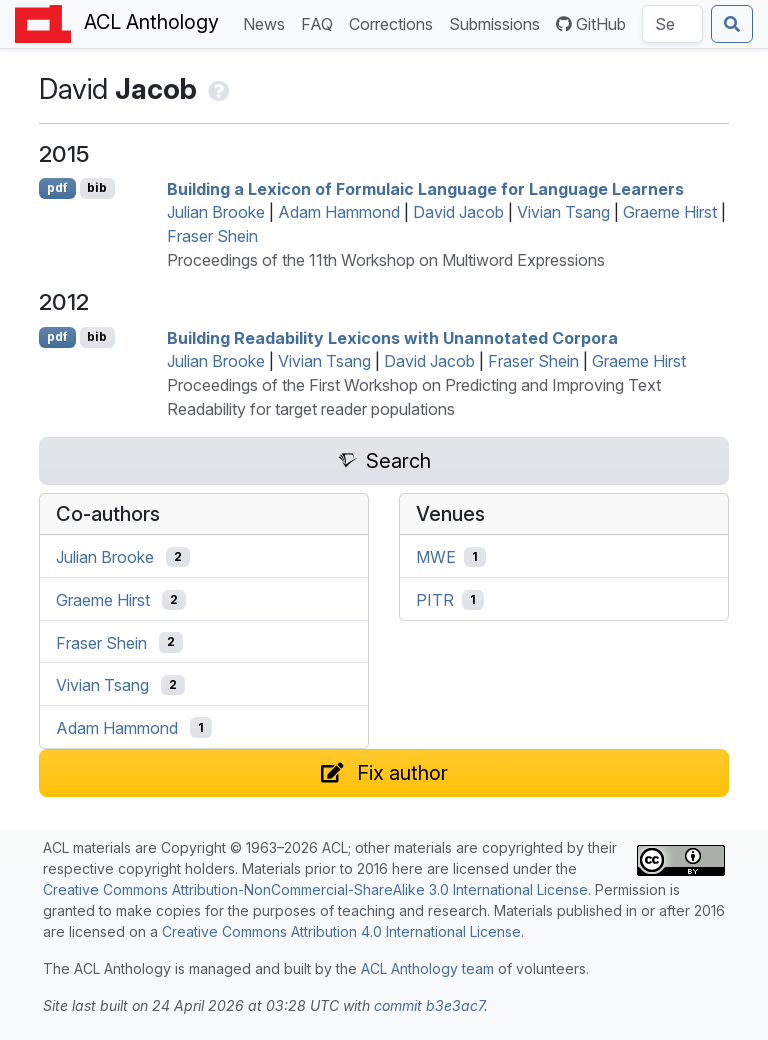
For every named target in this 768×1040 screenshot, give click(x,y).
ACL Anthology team (427, 968)
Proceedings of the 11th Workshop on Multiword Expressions (386, 260)
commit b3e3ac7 (429, 1005)
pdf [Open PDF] (57, 187)
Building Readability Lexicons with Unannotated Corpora (392, 337)
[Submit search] (732, 24)
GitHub (591, 24)
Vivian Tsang (563, 212)
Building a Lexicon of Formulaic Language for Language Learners (425, 188)
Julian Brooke (216, 212)
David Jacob (458, 212)
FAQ (321, 22)
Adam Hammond (339, 212)
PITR (435, 600)
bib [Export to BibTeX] (97, 187)
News (268, 22)
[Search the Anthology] (672, 24)
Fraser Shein (212, 236)
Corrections (395, 22)
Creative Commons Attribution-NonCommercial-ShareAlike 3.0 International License (315, 889)
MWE (436, 557)
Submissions (498, 22)
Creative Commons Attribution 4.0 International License (341, 931)
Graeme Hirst (670, 212)
